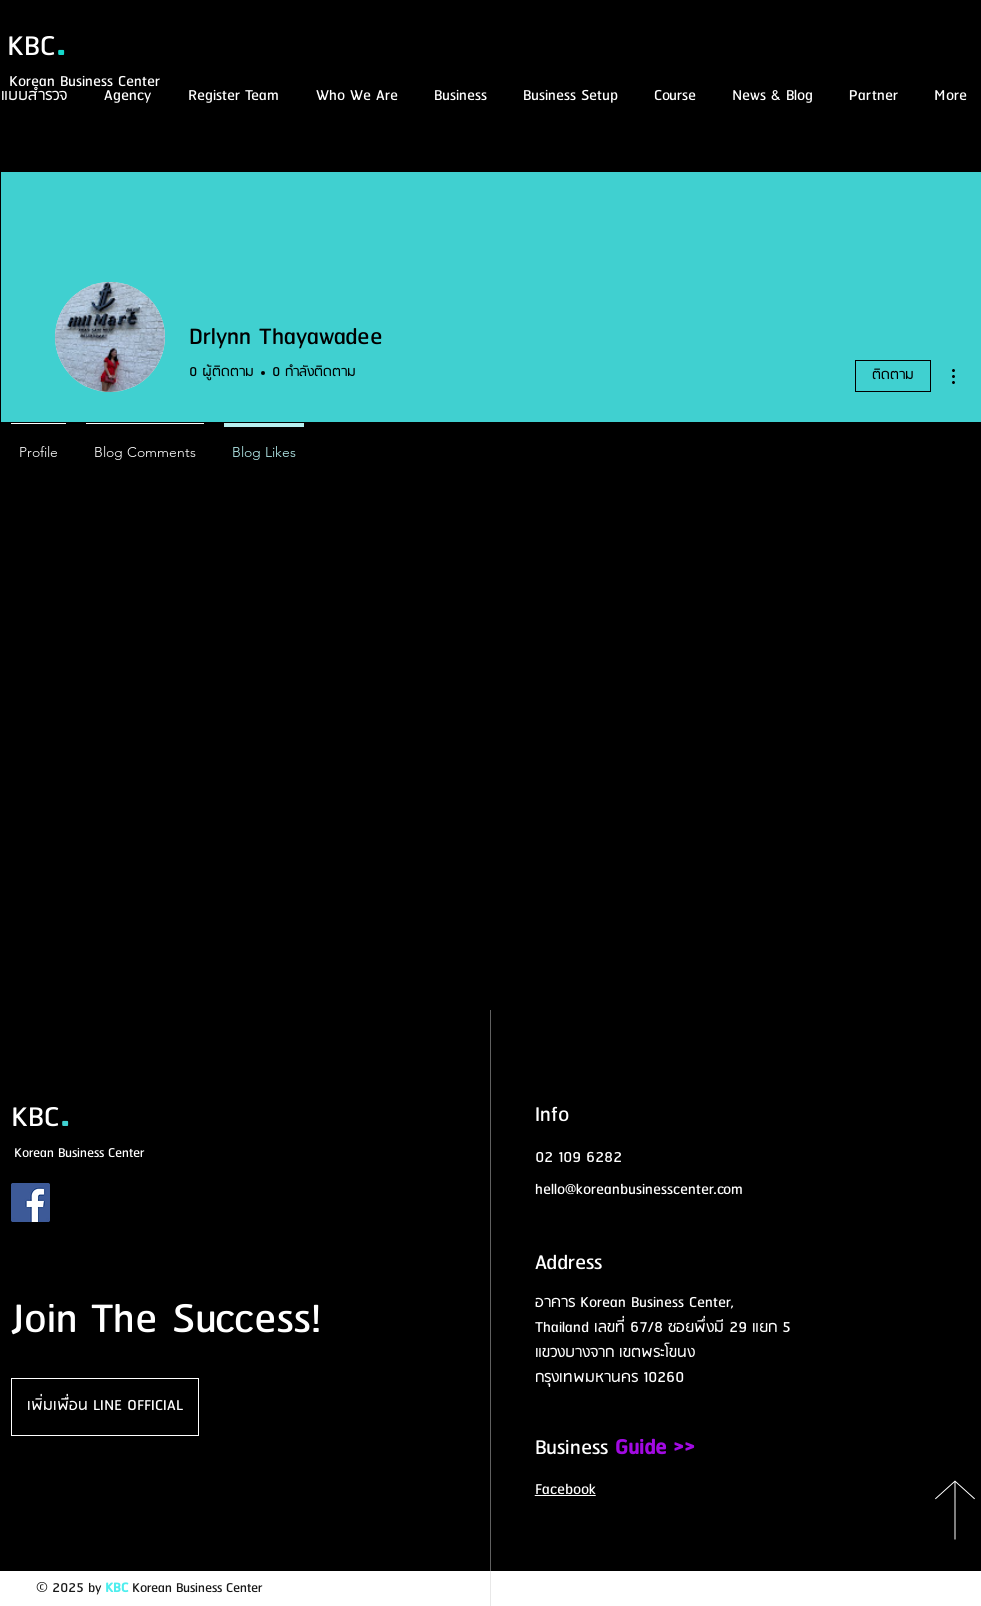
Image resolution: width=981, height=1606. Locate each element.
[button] (672, 96)
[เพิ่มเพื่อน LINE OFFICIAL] (105, 1407)
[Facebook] (30, 1202)
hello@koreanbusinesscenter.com (639, 1190)
